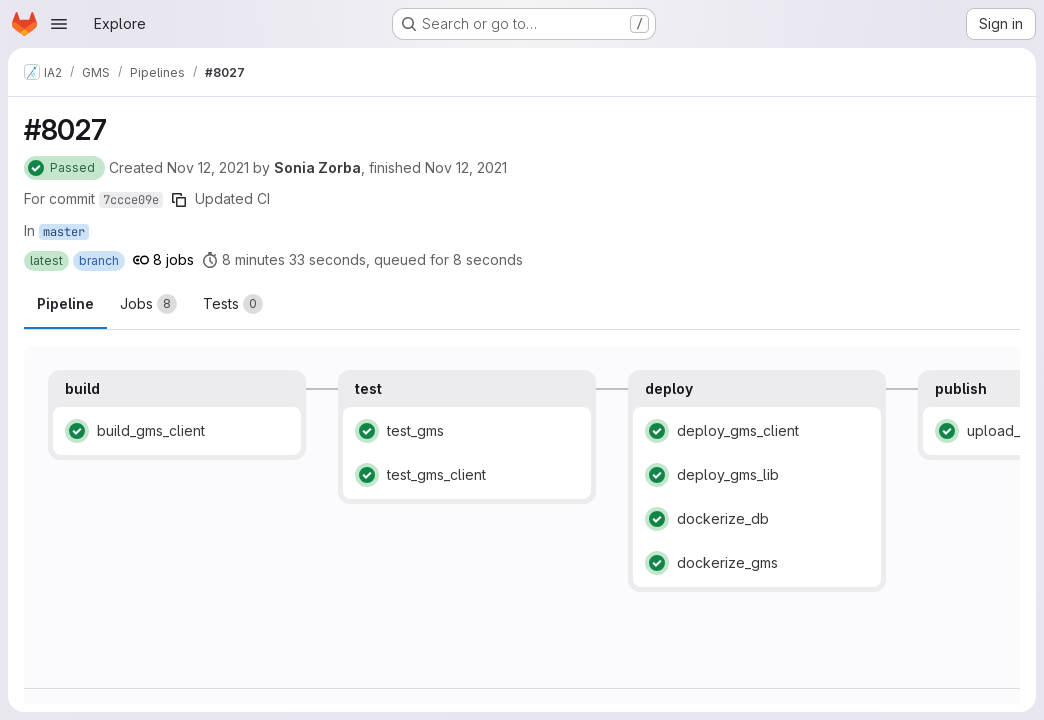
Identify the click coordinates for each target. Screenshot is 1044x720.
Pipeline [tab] (65, 303)
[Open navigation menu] (59, 24)
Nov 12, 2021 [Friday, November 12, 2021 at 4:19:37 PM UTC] (208, 167)
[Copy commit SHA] (179, 200)
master (64, 232)
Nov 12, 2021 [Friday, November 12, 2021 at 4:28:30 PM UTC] (466, 167)
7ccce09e (131, 200)
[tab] (148, 304)
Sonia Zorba (317, 167)
